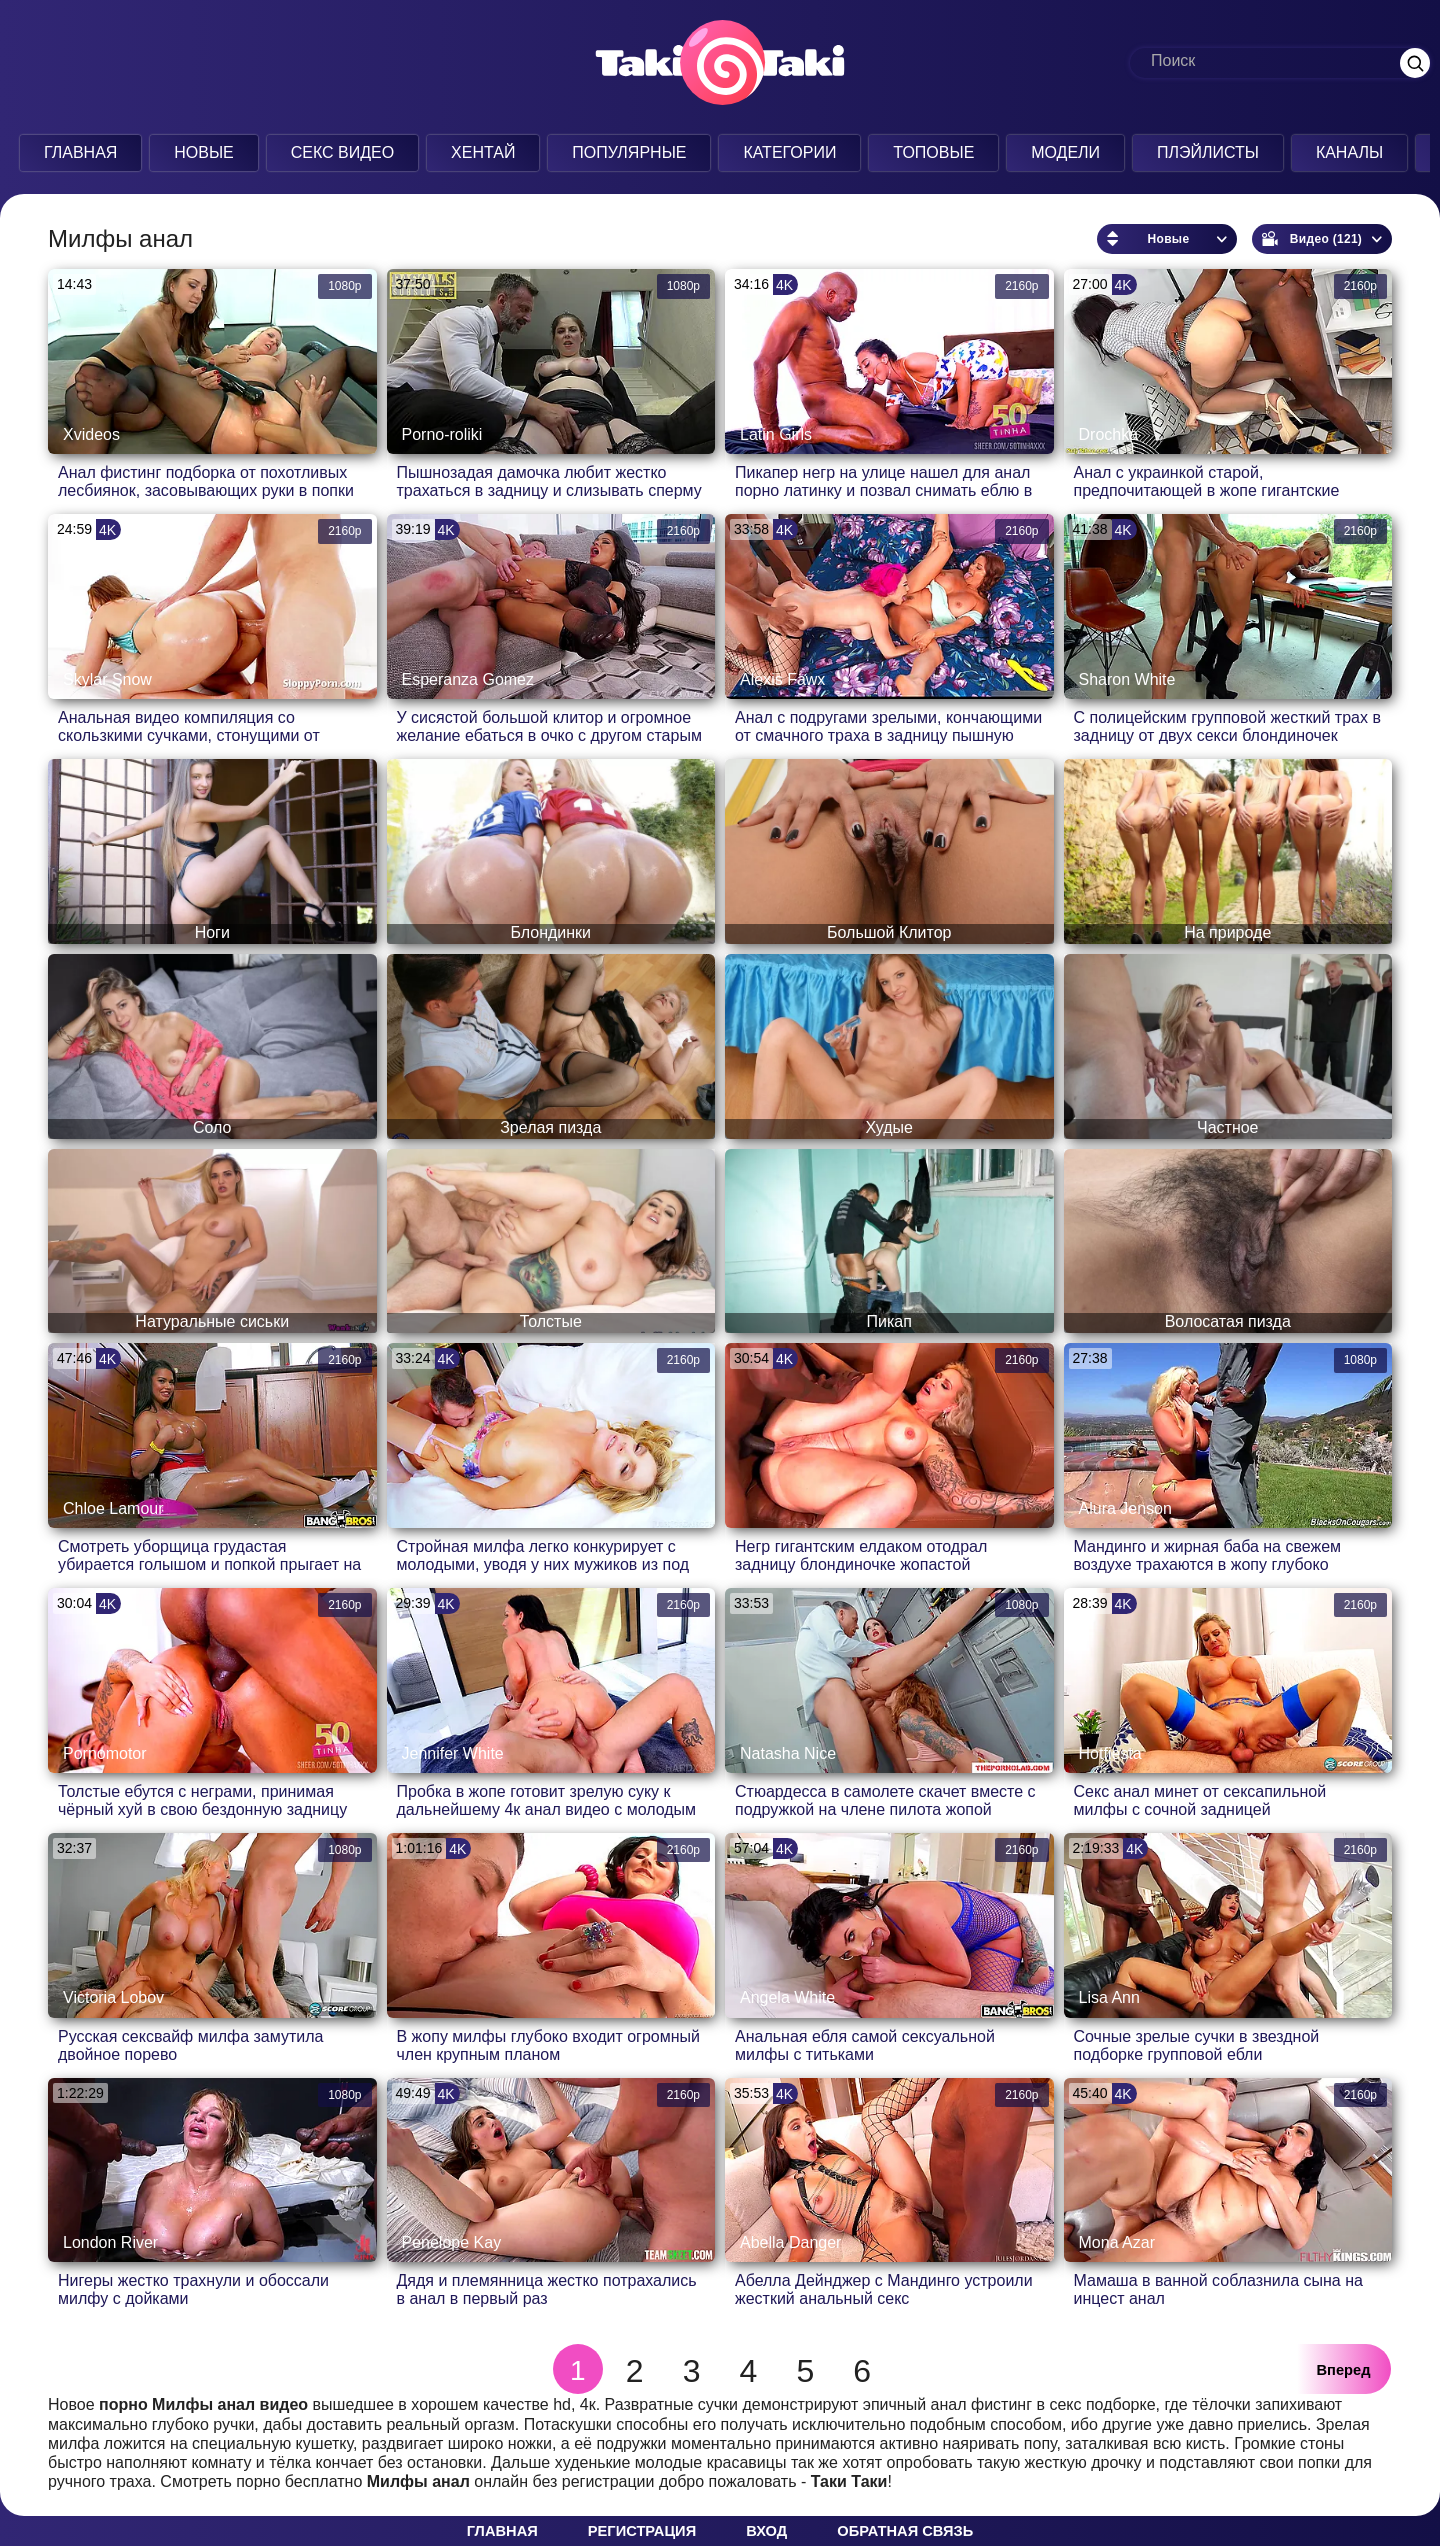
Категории (789, 152)
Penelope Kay (452, 2242)
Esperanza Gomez (468, 679)
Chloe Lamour (113, 1508)
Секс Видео (343, 152)
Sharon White (1127, 679)
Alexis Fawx (782, 679)
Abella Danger (790, 2242)
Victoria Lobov (113, 1997)
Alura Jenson (1125, 1508)
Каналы (1349, 152)
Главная (80, 152)
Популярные (629, 152)
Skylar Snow (107, 679)
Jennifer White (453, 1753)
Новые (204, 152)
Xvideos (91, 434)
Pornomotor (105, 1753)
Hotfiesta (1110, 1753)
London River (110, 2242)
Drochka (1109, 434)
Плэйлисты (1208, 152)
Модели (1065, 152)
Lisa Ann (1109, 1997)
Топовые (933, 152)
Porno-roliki (442, 434)
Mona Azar (1117, 2242)
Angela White (787, 1997)
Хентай (483, 152)
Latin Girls (776, 434)
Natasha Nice (788, 1753)
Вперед (1344, 2370)
